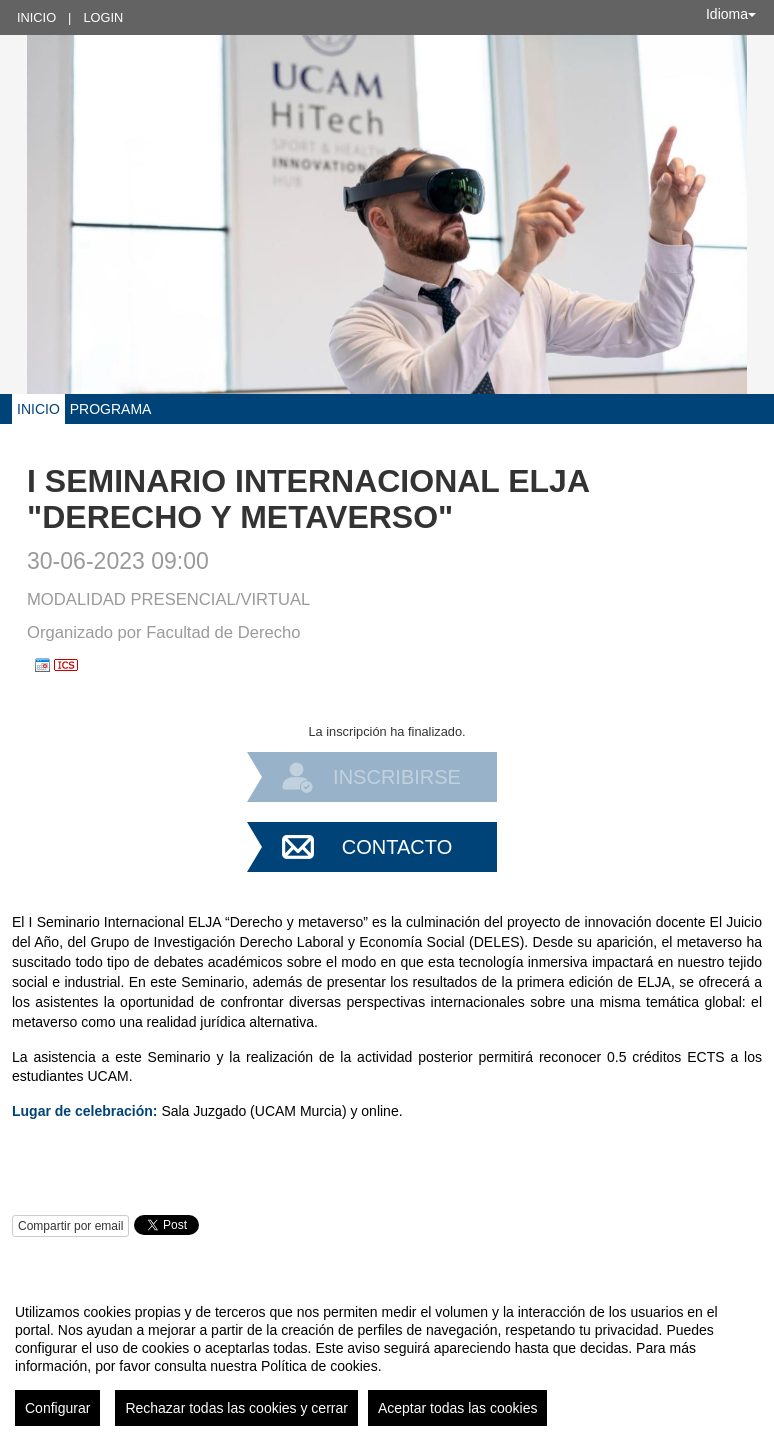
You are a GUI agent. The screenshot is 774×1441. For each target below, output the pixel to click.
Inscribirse (397, 777)
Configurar (57, 1408)
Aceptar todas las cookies (458, 1408)
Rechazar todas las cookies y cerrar (236, 1408)
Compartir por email (70, 1226)
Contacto (397, 847)
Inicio (36, 17)
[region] (387, 1357)
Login (103, 17)
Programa (111, 409)
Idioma (731, 14)
